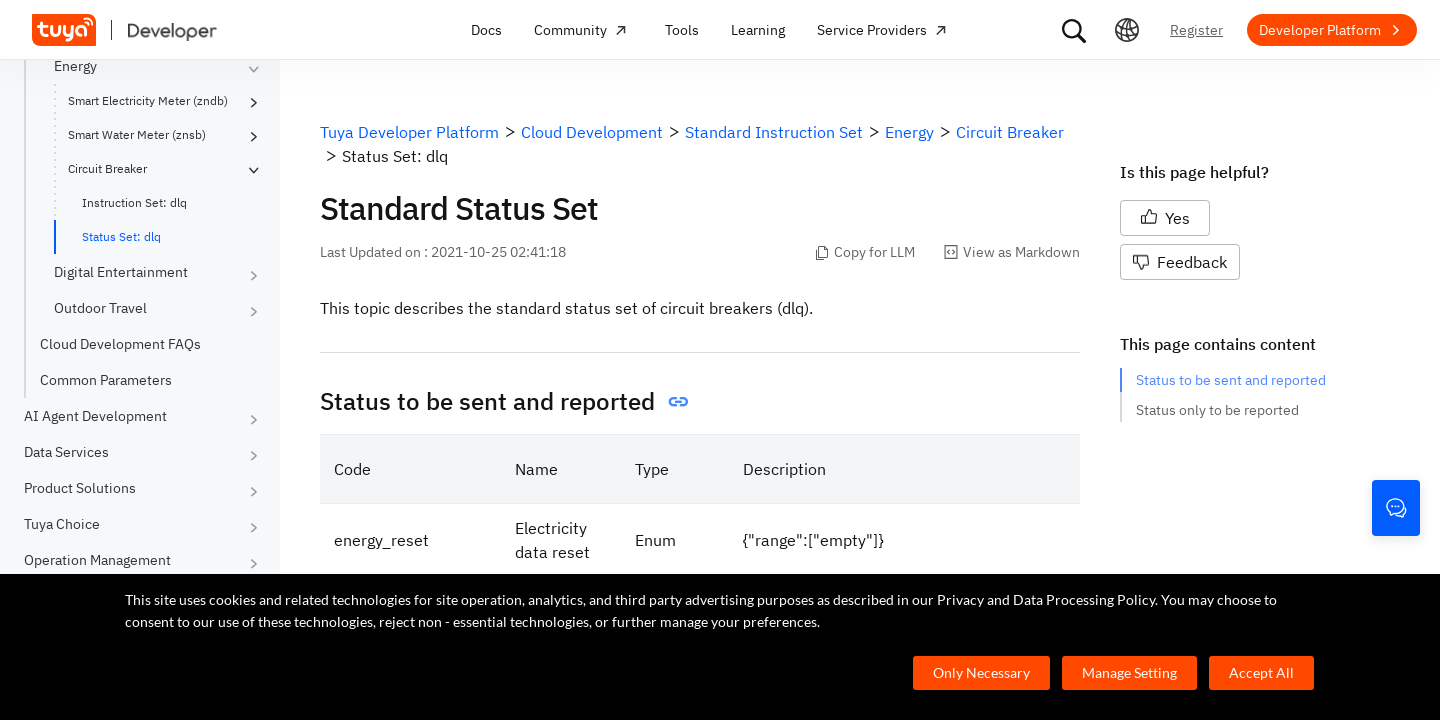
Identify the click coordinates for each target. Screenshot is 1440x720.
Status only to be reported (1217, 410)
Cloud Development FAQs (120, 344)
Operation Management (97, 560)
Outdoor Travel (100, 308)
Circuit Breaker (107, 168)
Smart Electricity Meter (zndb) (148, 100)
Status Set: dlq (121, 236)
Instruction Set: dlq (134, 202)
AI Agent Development (95, 416)
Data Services (66, 452)
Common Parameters (106, 380)
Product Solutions (80, 488)
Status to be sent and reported (1231, 380)
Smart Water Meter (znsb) (137, 134)
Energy (75, 66)
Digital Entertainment (121, 272)
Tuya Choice (62, 524)
